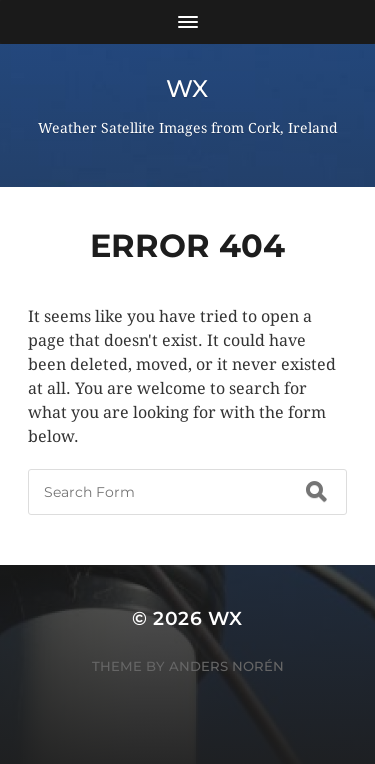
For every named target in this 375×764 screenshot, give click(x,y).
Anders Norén (226, 666)
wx (187, 88)
